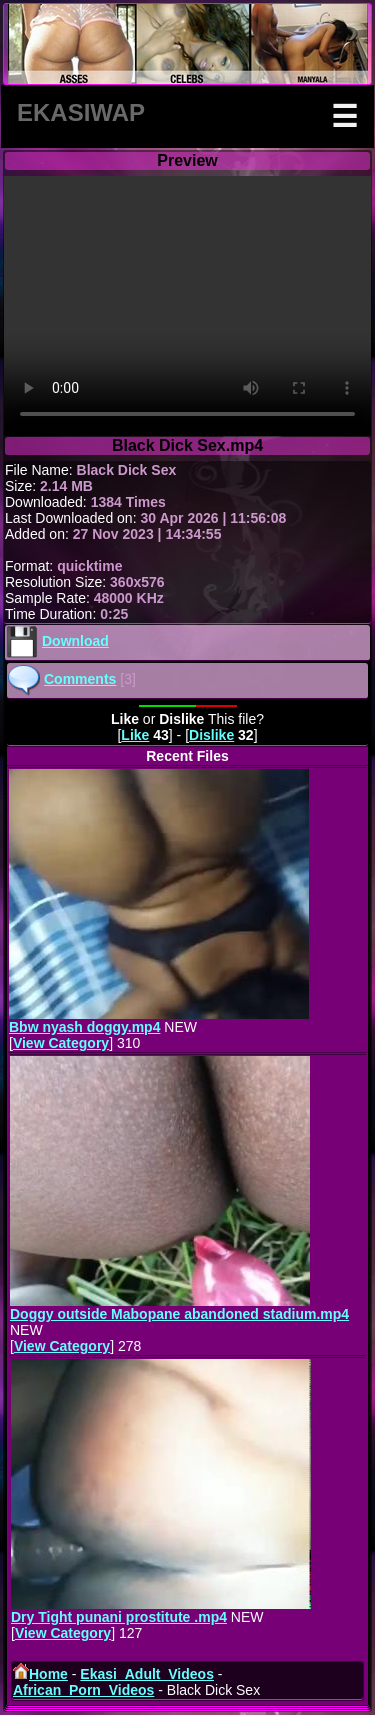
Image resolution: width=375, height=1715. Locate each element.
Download (75, 641)
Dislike (211, 735)
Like (135, 735)
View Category (61, 1043)
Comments (80, 679)
